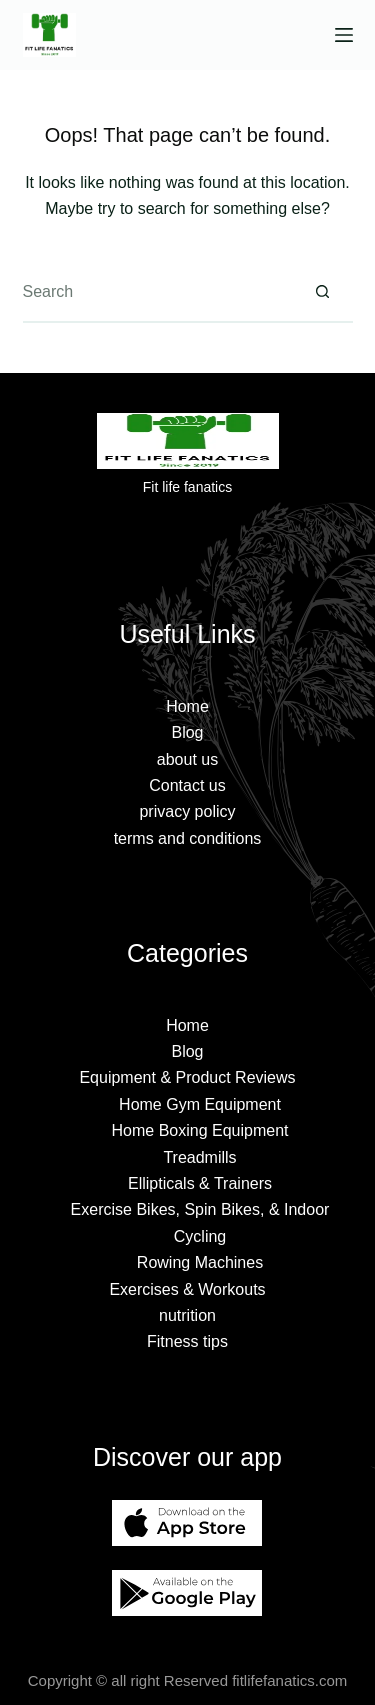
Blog (187, 732)
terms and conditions (188, 838)
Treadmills (199, 1157)
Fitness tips (187, 1341)
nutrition (187, 1315)
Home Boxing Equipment (200, 1130)
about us (187, 759)
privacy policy (187, 811)
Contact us (187, 785)
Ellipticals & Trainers (200, 1183)
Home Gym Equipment (200, 1104)
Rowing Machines (200, 1262)
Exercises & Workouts (187, 1289)
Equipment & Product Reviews (187, 1077)
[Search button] (323, 293)
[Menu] (344, 35)
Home (187, 706)
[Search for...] (158, 293)
